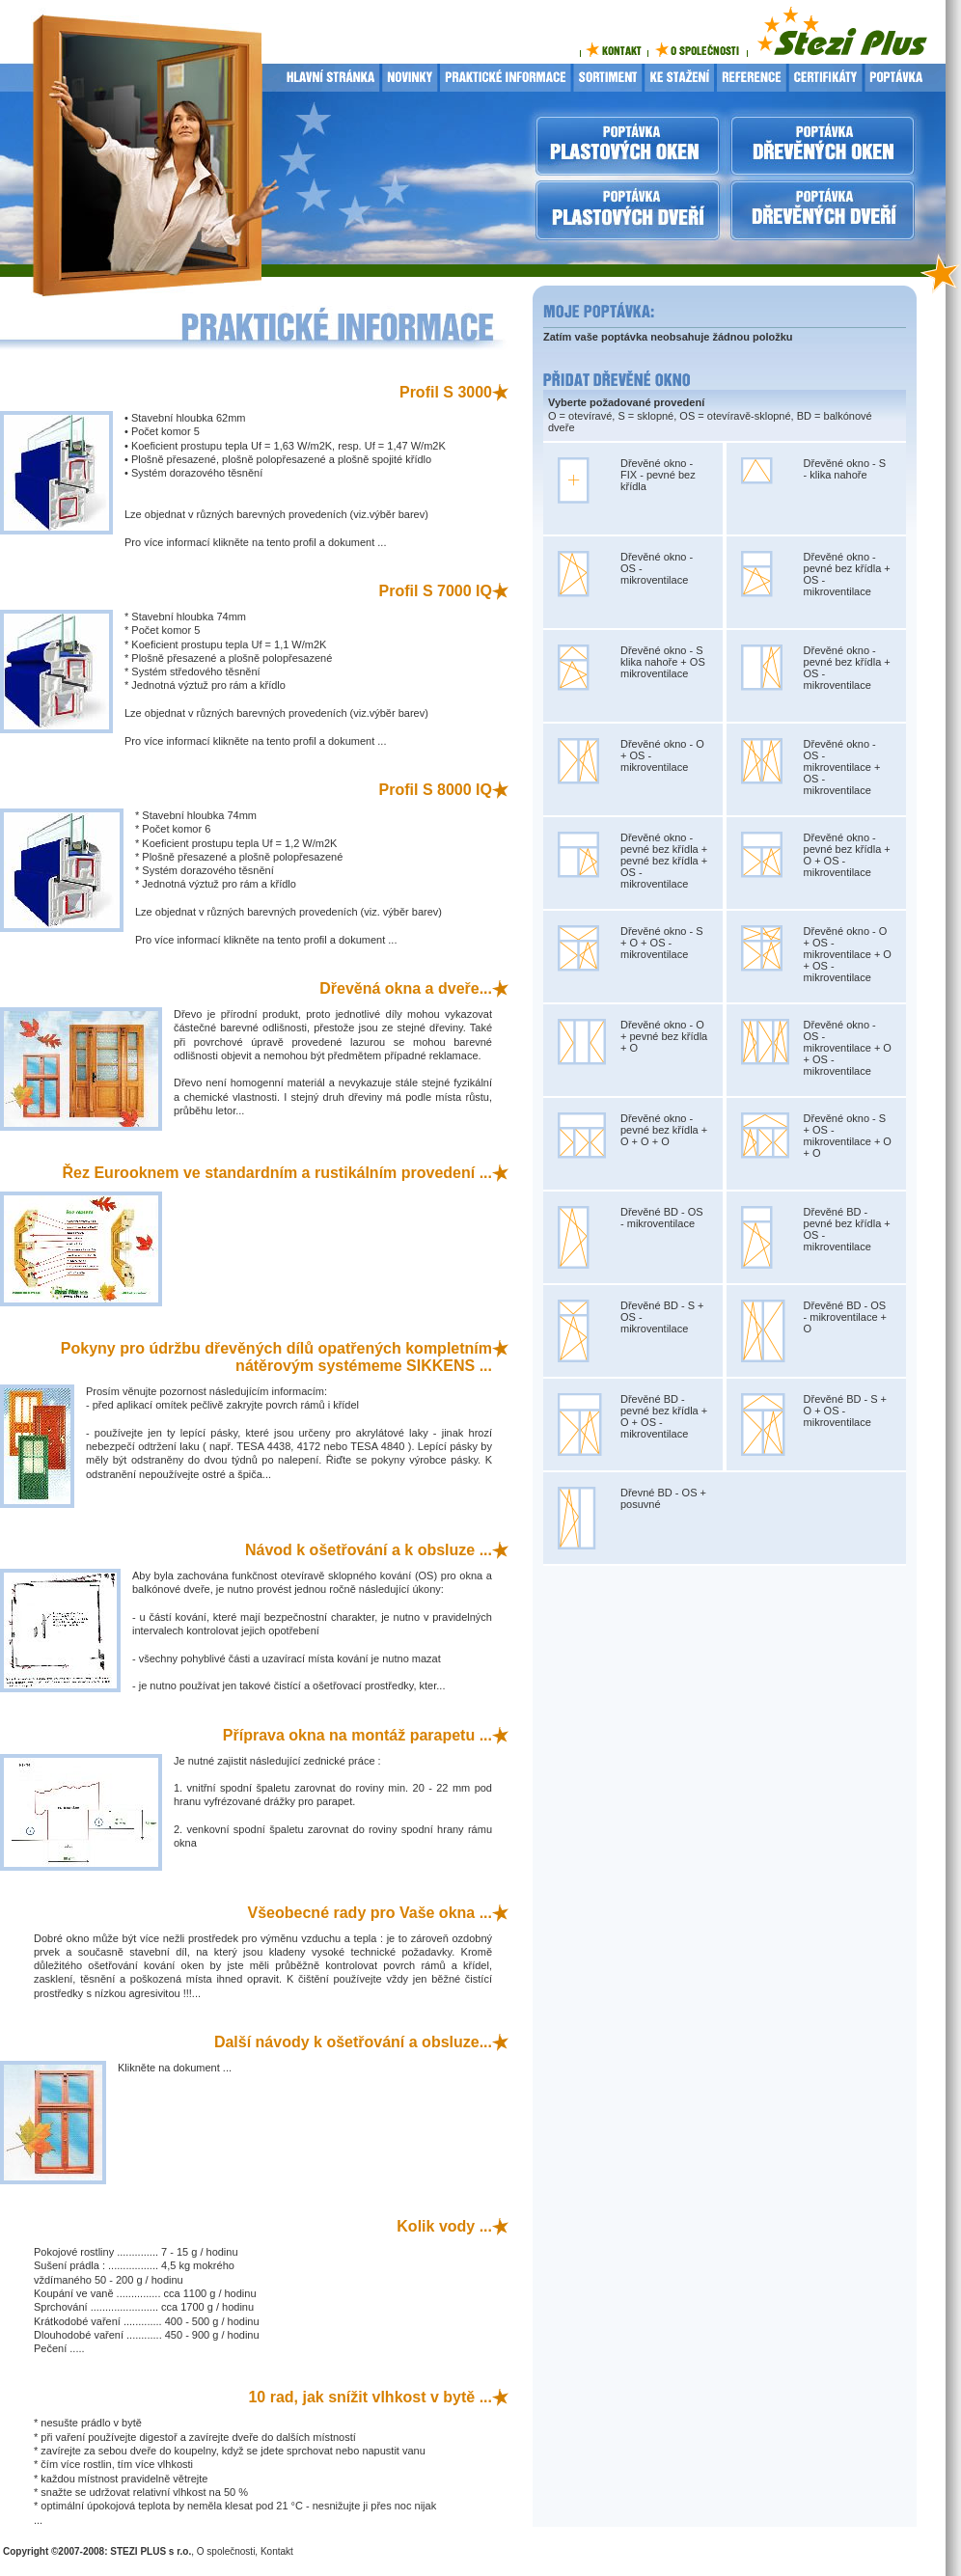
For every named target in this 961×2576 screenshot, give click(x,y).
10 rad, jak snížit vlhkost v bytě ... (370, 2397)
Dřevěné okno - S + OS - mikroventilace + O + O (848, 1135)
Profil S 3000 (445, 392)
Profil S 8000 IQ (435, 789)
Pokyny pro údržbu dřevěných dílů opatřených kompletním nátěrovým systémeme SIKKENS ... (276, 1357)
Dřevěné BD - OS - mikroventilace (661, 1217)
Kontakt (277, 2551)
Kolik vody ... (444, 2226)
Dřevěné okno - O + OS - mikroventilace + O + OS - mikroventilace (848, 954)
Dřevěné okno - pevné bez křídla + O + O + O (663, 1129)
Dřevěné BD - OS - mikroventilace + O (846, 1317)
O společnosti (226, 2551)
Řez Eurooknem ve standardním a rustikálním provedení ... (277, 1173)
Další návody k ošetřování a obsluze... (353, 2042)
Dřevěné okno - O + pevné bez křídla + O (663, 1036)
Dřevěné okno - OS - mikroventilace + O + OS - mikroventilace (848, 1048)
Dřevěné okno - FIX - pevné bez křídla (658, 474)
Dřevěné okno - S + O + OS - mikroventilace (661, 942)
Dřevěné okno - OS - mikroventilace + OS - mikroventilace (842, 767)
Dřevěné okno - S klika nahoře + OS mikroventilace (662, 661)
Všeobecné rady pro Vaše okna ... (370, 1913)
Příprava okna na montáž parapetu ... (357, 1735)
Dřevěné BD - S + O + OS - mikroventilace (846, 1410)
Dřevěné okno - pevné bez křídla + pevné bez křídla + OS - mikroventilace (663, 861)
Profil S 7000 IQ (435, 591)
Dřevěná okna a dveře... (405, 988)
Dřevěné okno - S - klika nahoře (845, 468)
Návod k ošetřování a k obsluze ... (368, 1550)
